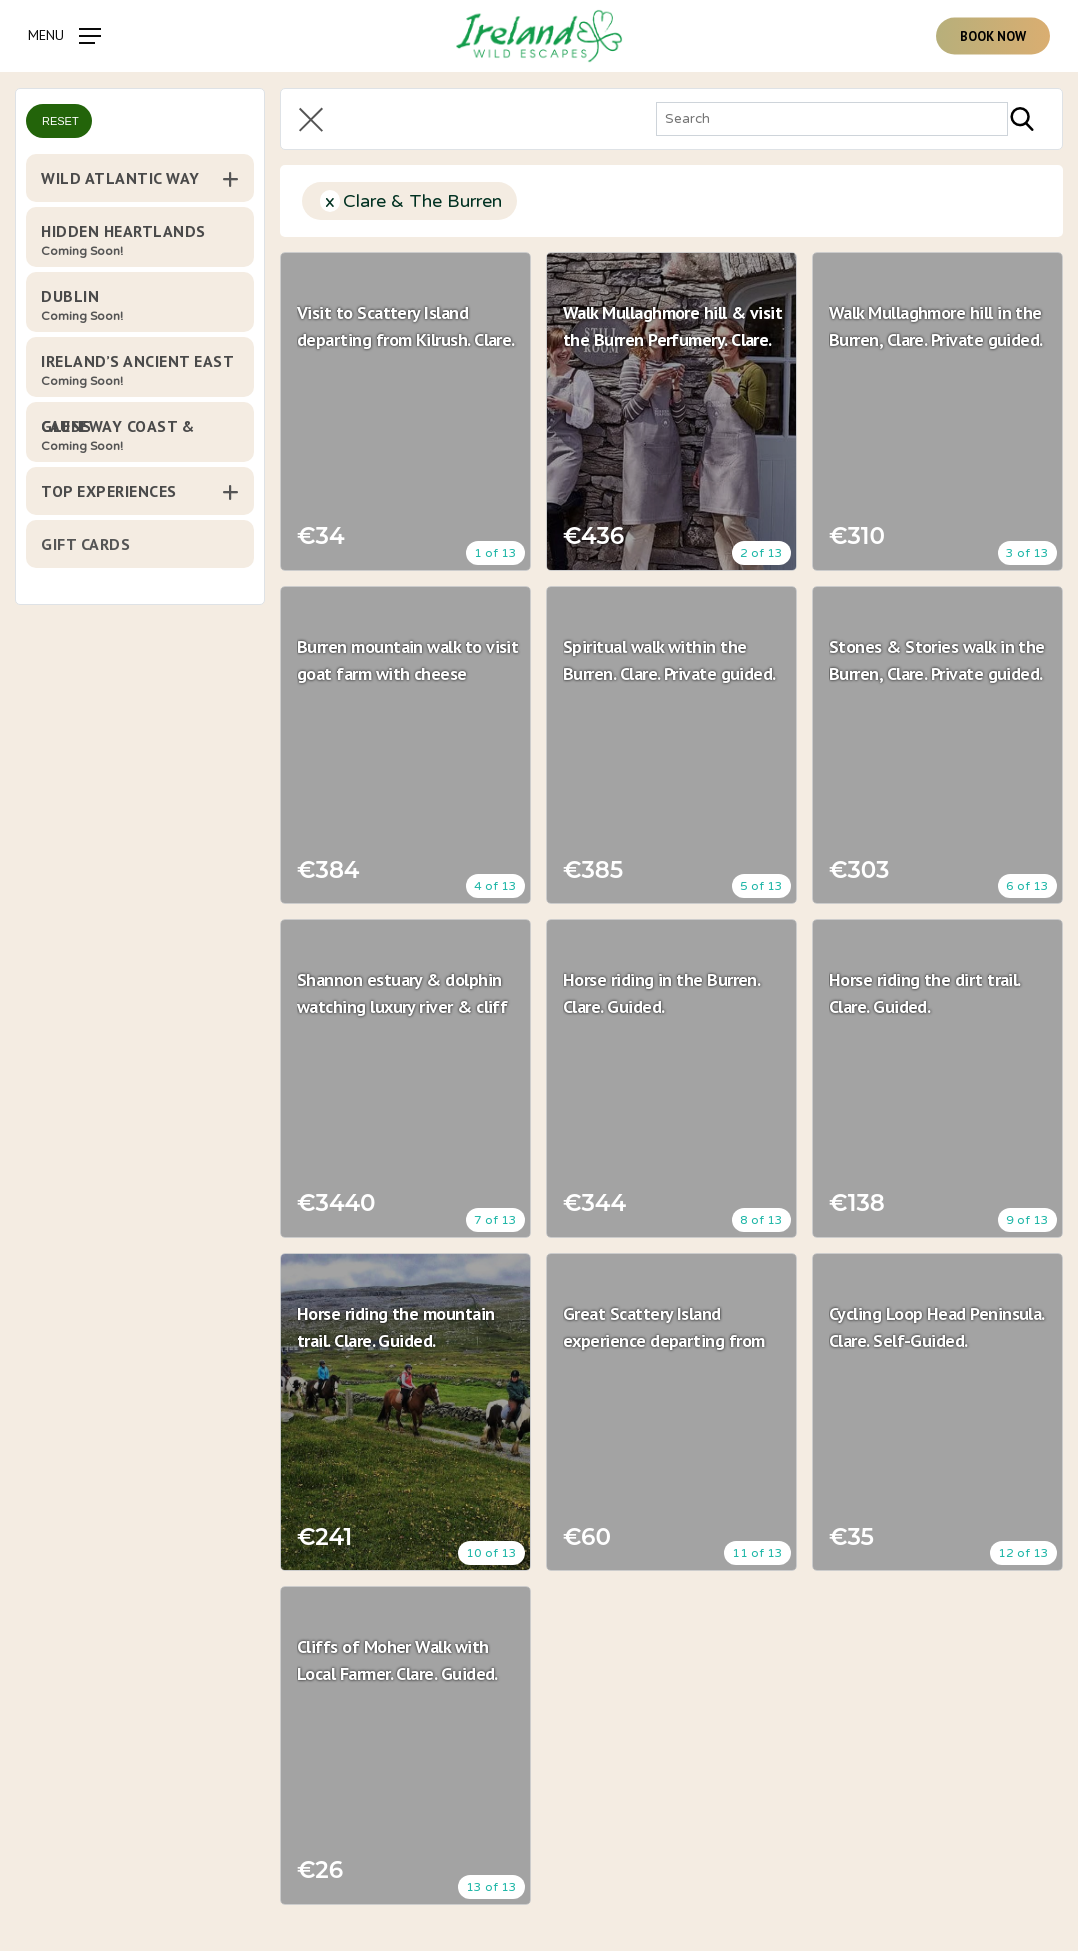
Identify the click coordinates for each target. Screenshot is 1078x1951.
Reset (60, 121)
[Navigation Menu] (64, 35)
